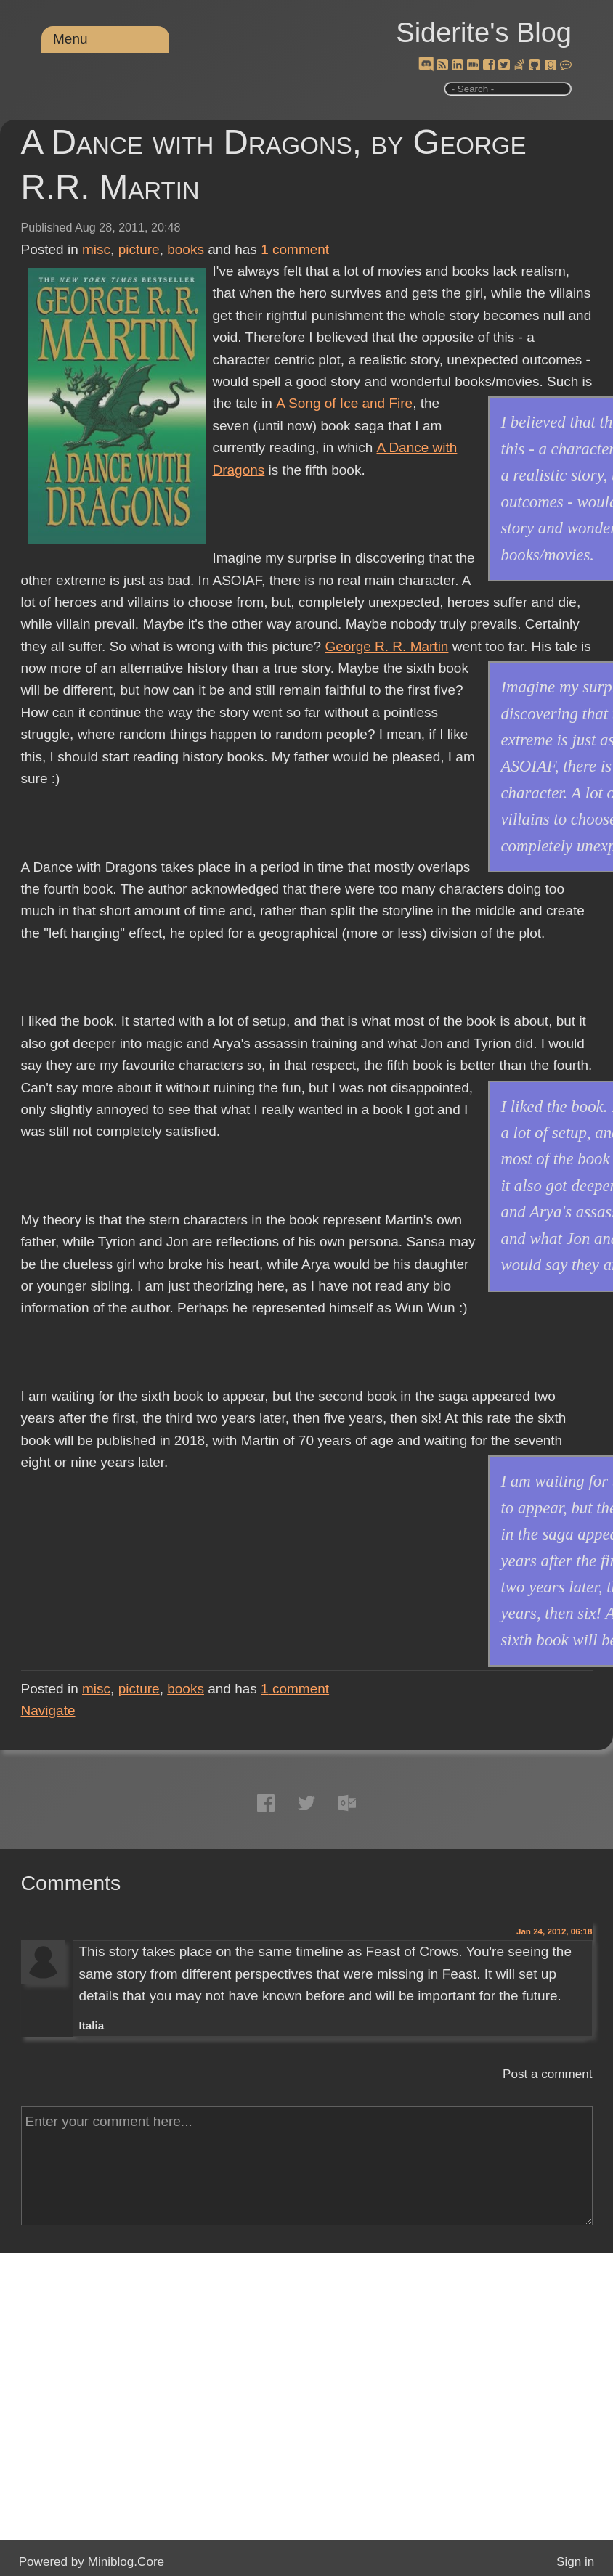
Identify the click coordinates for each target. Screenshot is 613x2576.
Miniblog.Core (126, 2562)
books (185, 249)
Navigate (48, 1710)
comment (295, 249)
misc (96, 249)
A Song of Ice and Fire (343, 403)
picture (139, 249)
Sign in (575, 2562)
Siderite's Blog (484, 32)
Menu (70, 38)
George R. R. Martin (386, 646)
